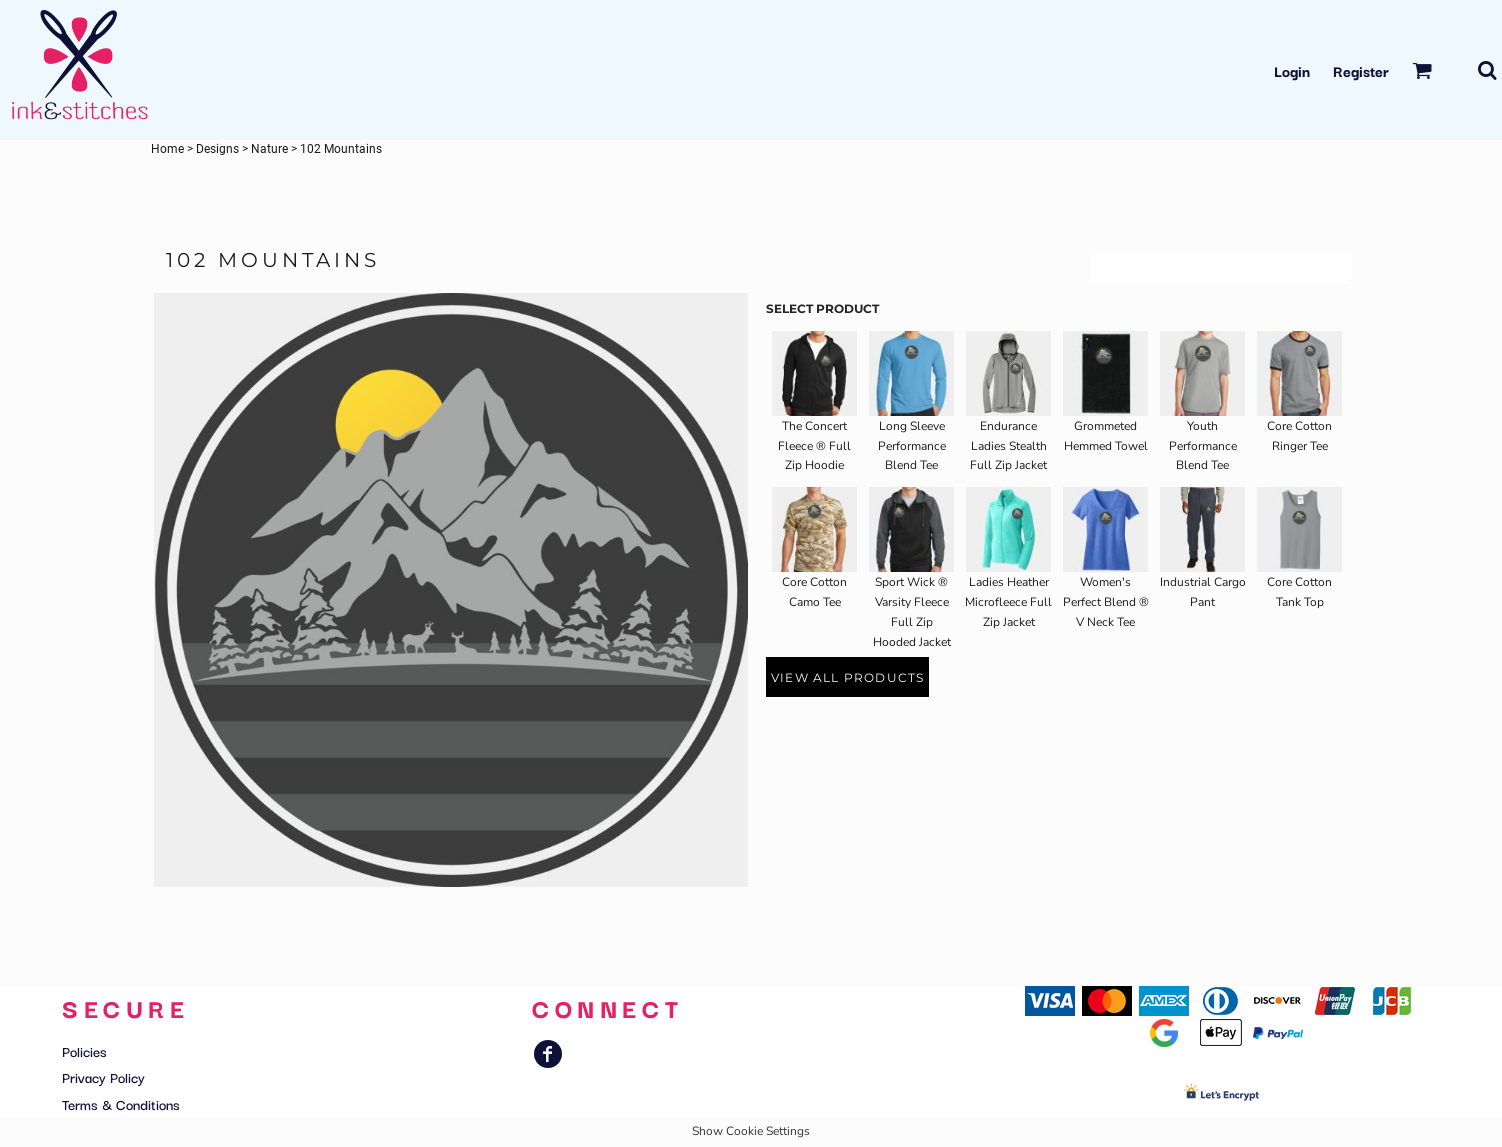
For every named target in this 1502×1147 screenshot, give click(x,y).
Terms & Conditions (121, 1104)
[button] (1422, 70)
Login (1292, 70)
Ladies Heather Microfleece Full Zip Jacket (1008, 602)
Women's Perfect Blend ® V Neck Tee (1106, 602)
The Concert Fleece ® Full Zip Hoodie (814, 446)
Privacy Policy (103, 1077)
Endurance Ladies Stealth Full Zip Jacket (1008, 446)
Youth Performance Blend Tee (1203, 446)
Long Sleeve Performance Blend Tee (912, 446)
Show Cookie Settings (751, 1131)
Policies (84, 1051)
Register (1361, 70)
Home (167, 149)
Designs (217, 149)
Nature (269, 149)
